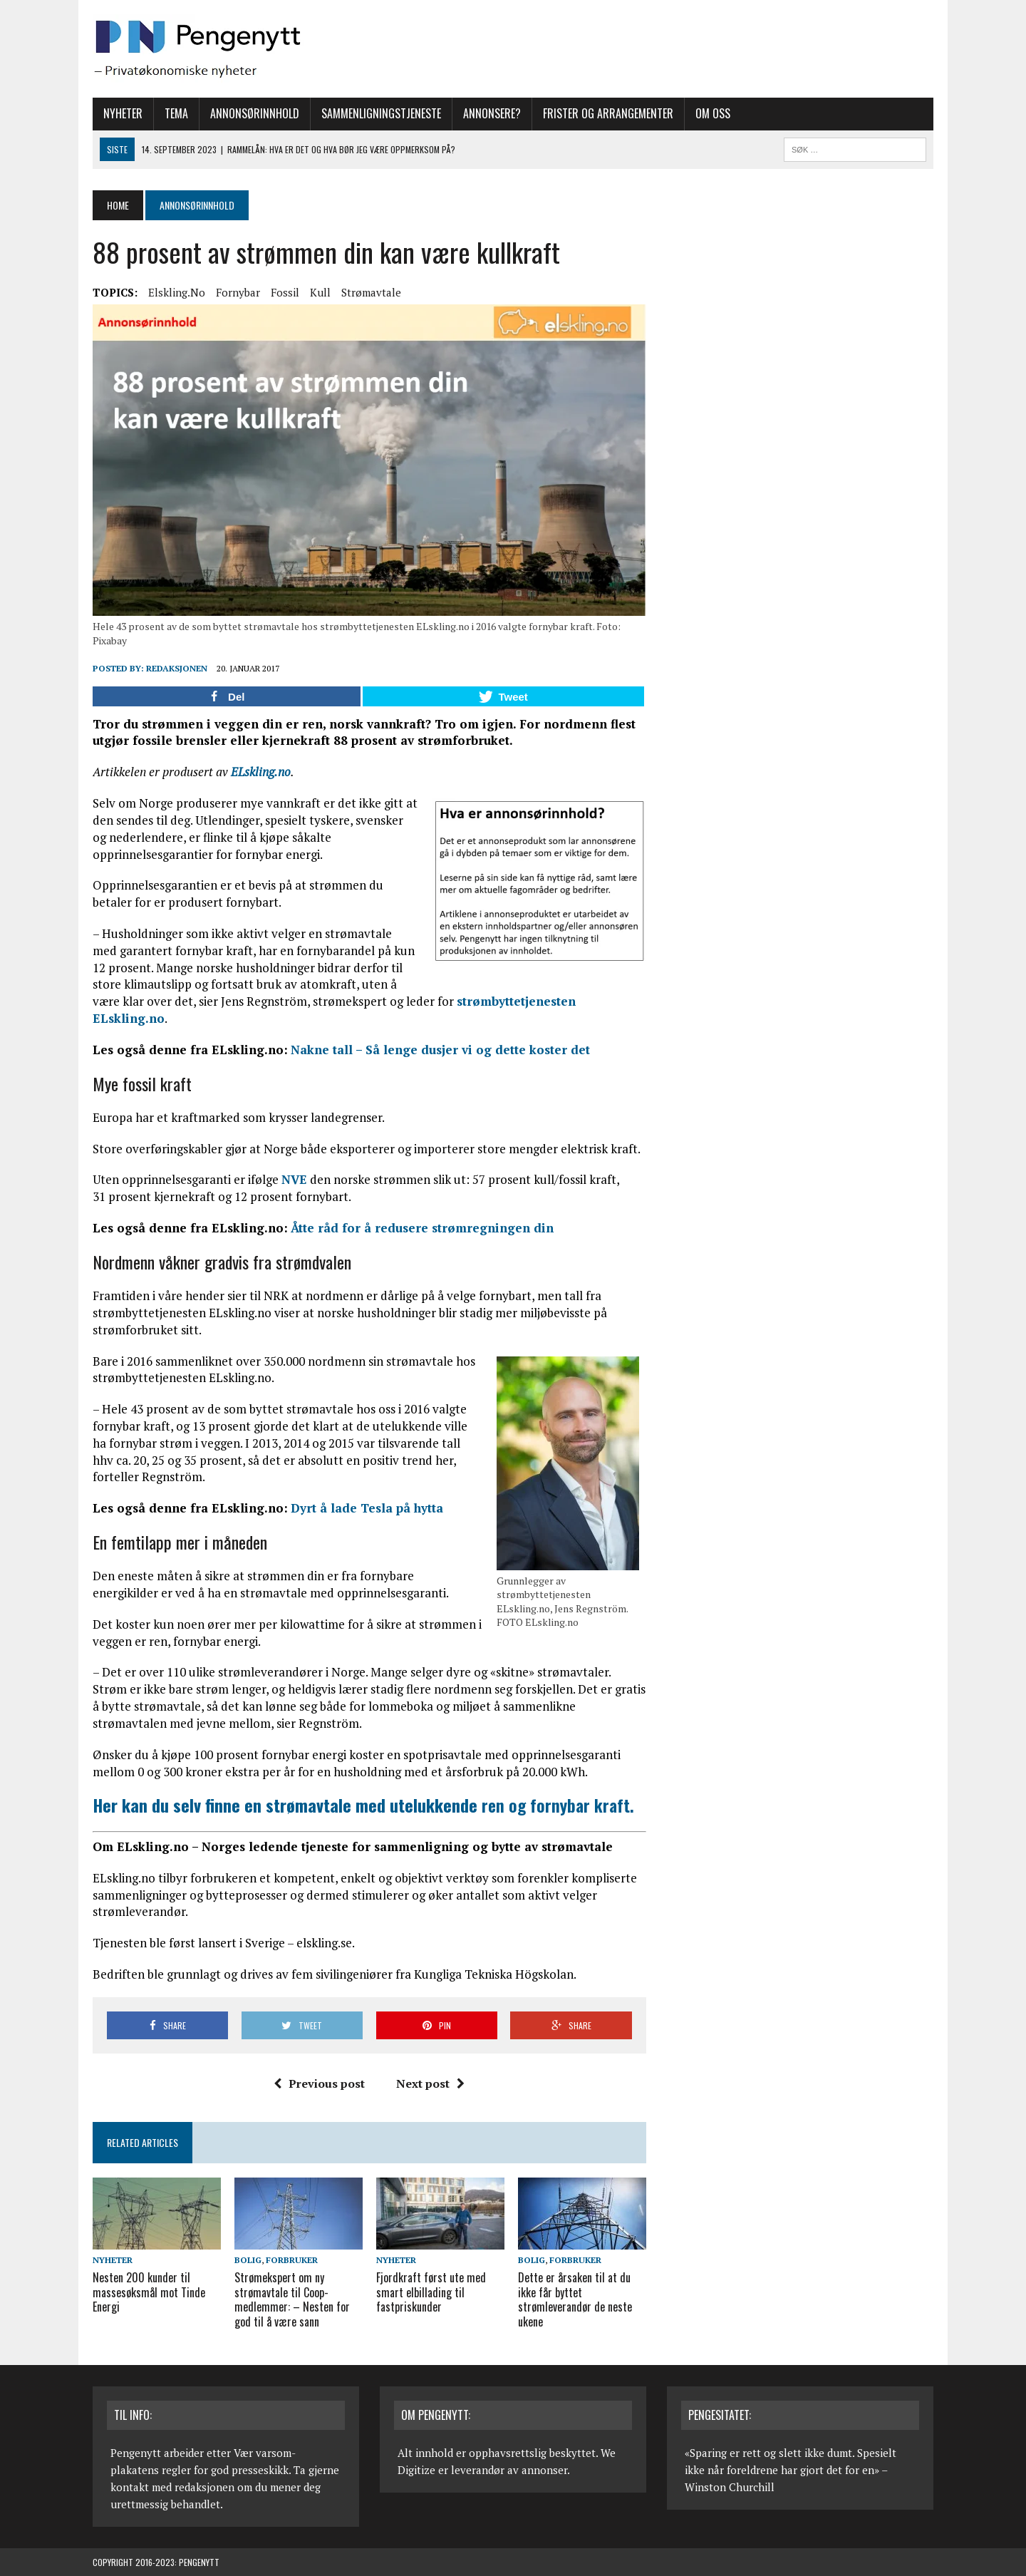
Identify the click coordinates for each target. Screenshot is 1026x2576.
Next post (430, 2083)
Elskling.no (176, 292)
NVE (294, 1179)
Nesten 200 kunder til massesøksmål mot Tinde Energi (149, 2292)
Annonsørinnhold (254, 113)
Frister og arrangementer (608, 113)
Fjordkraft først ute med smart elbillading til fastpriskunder (431, 2292)
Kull (320, 292)
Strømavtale (371, 292)
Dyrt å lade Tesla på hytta (367, 1508)
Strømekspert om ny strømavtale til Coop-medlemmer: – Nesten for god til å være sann (292, 2299)
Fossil (285, 292)
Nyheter (122, 113)
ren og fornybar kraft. (363, 1805)
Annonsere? (492, 113)
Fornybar (238, 292)
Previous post (319, 2083)
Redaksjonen (176, 668)
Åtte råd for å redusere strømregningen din (422, 1228)
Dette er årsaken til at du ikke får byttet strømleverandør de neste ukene (575, 2299)
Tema (176, 113)
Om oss (712, 113)
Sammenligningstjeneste (381, 113)
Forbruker (292, 2260)
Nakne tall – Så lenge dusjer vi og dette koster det (440, 1049)
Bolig (247, 2260)
